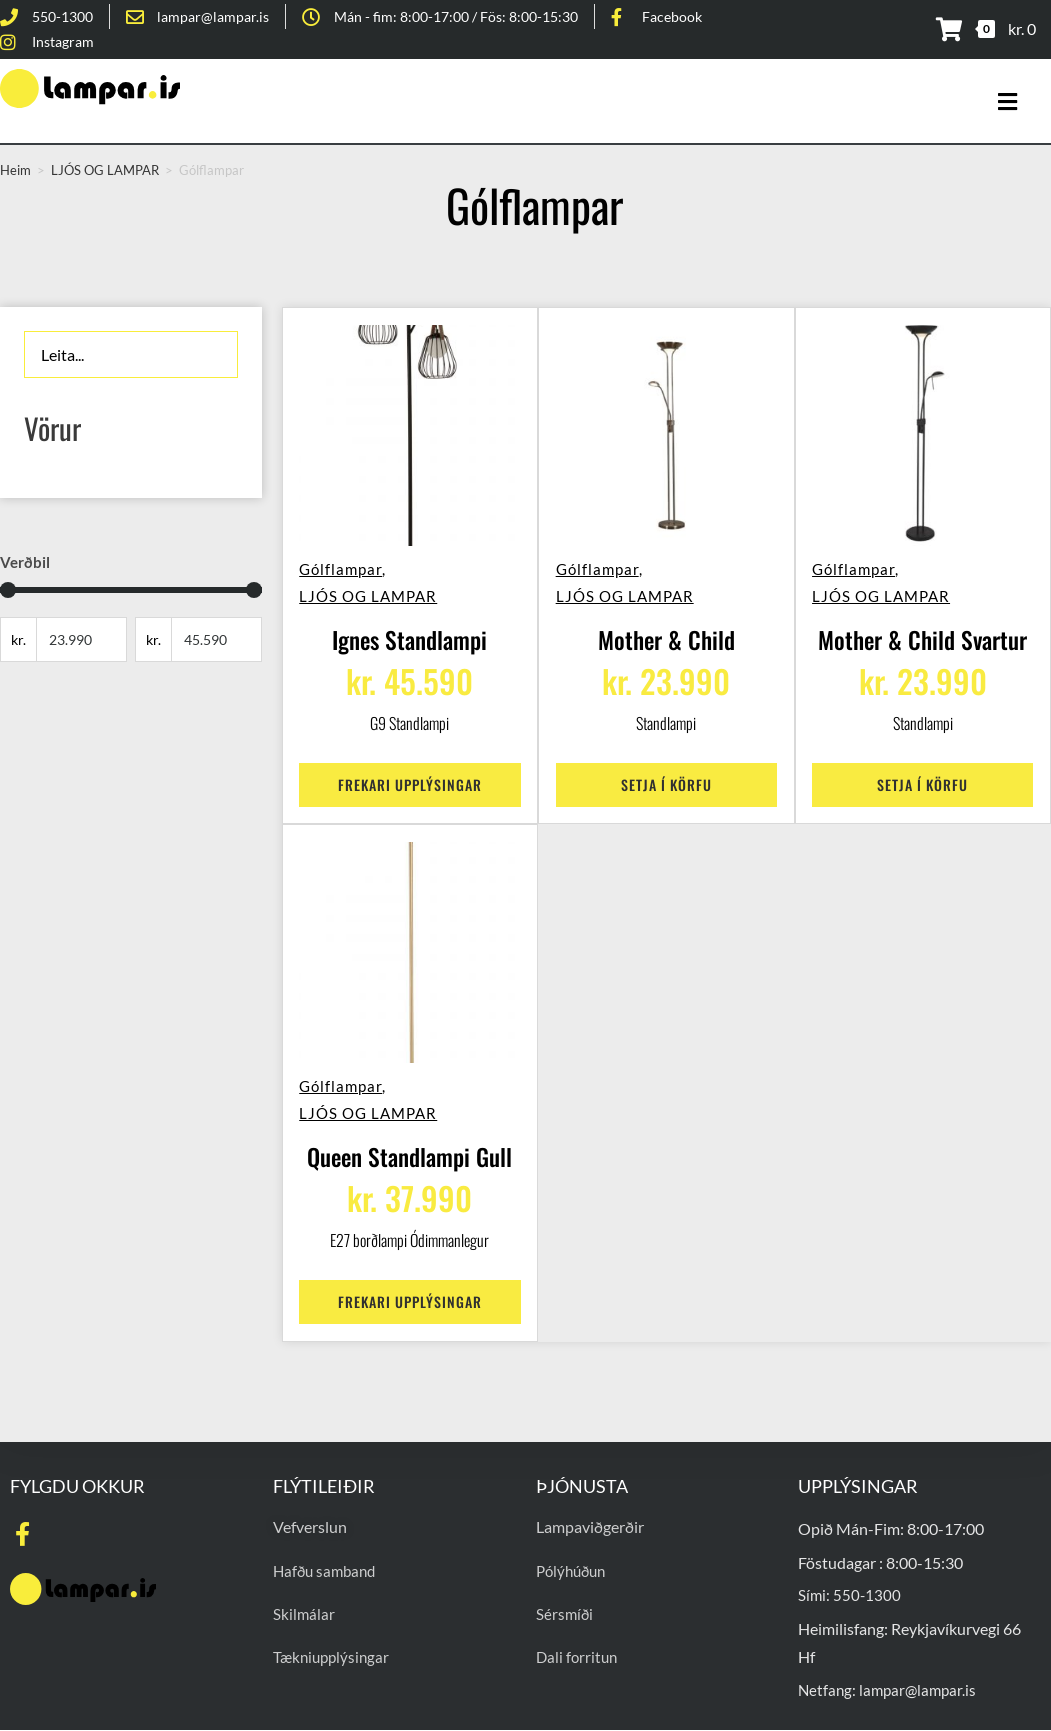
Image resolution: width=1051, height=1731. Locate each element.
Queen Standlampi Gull (410, 1149)
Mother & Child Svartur (923, 632)
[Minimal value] (131, 590)
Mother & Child (666, 632)
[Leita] (131, 354)
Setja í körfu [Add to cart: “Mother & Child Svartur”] (922, 775)
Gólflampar (348, 561)
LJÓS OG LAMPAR (376, 588)
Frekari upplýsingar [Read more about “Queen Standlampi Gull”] (410, 1292)
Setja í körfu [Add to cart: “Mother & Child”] (666, 775)
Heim (15, 170)
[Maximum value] (216, 639)
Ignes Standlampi (409, 632)
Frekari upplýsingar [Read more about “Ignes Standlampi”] (410, 775)
